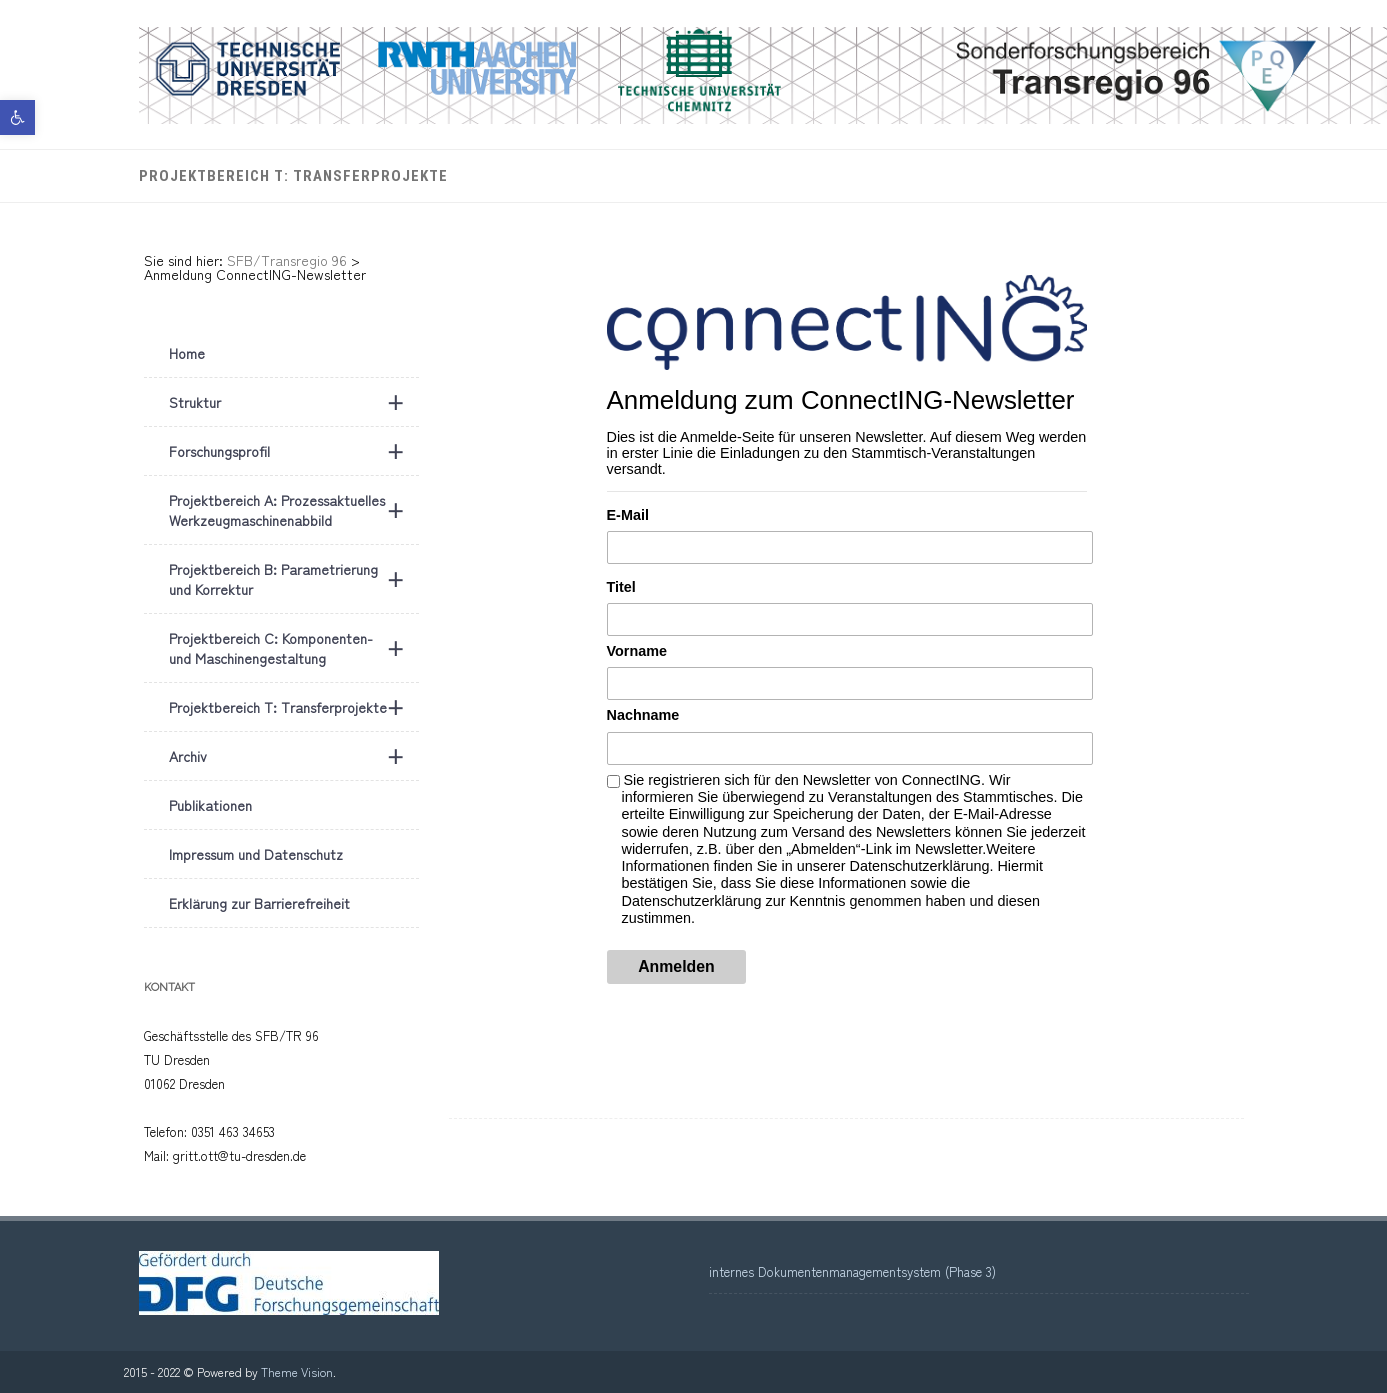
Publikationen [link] (210, 805)
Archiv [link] (294, 756)
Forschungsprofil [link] (294, 451)
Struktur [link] (294, 402)
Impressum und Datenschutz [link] (256, 854)
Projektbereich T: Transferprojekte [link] (293, 176)
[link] (17, 117)
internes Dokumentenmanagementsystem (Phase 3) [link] (852, 1271)
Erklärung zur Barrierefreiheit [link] (259, 903)
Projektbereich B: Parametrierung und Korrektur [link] (294, 579)
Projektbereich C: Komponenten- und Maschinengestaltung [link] (294, 648)
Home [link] (187, 353)
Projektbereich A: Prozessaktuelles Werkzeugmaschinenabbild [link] (294, 510)
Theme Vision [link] (297, 1371)
